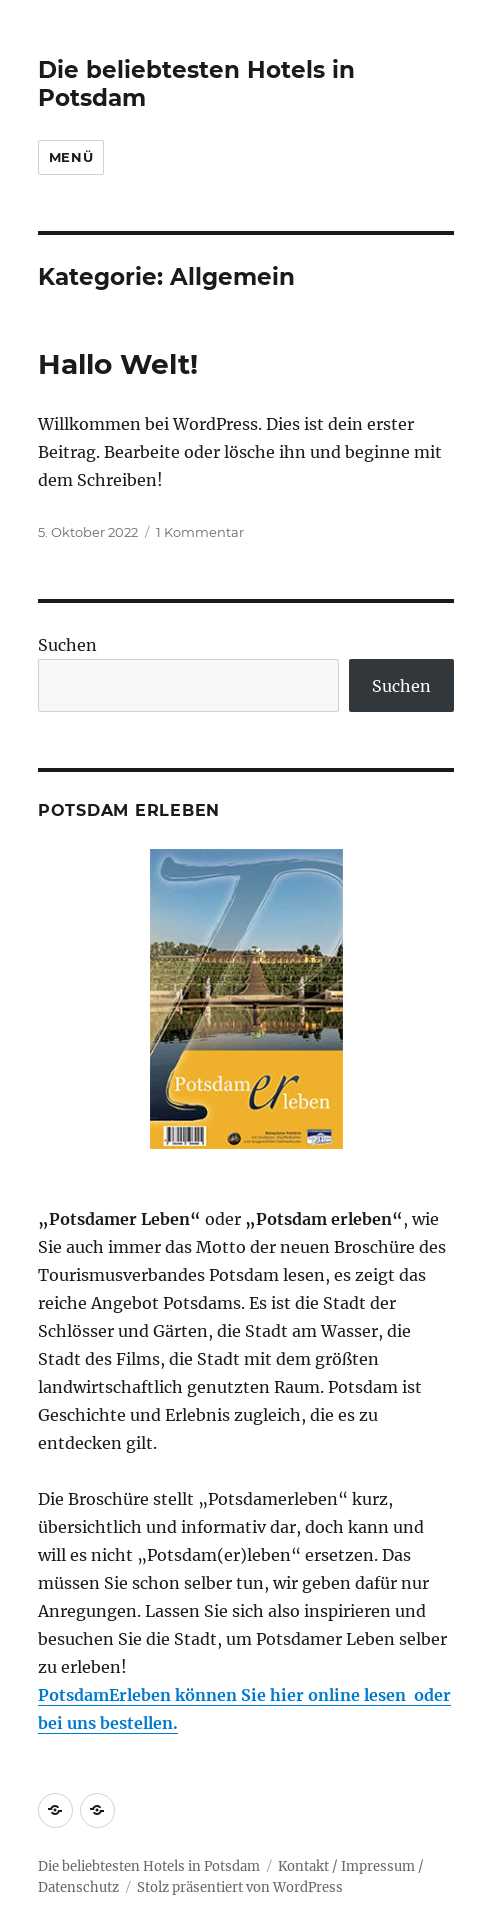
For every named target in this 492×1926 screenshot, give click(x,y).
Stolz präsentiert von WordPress (240, 1887)
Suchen (67, 645)
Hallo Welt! (118, 364)
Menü (71, 157)
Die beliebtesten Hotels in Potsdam (149, 1866)
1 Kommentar (200, 532)
